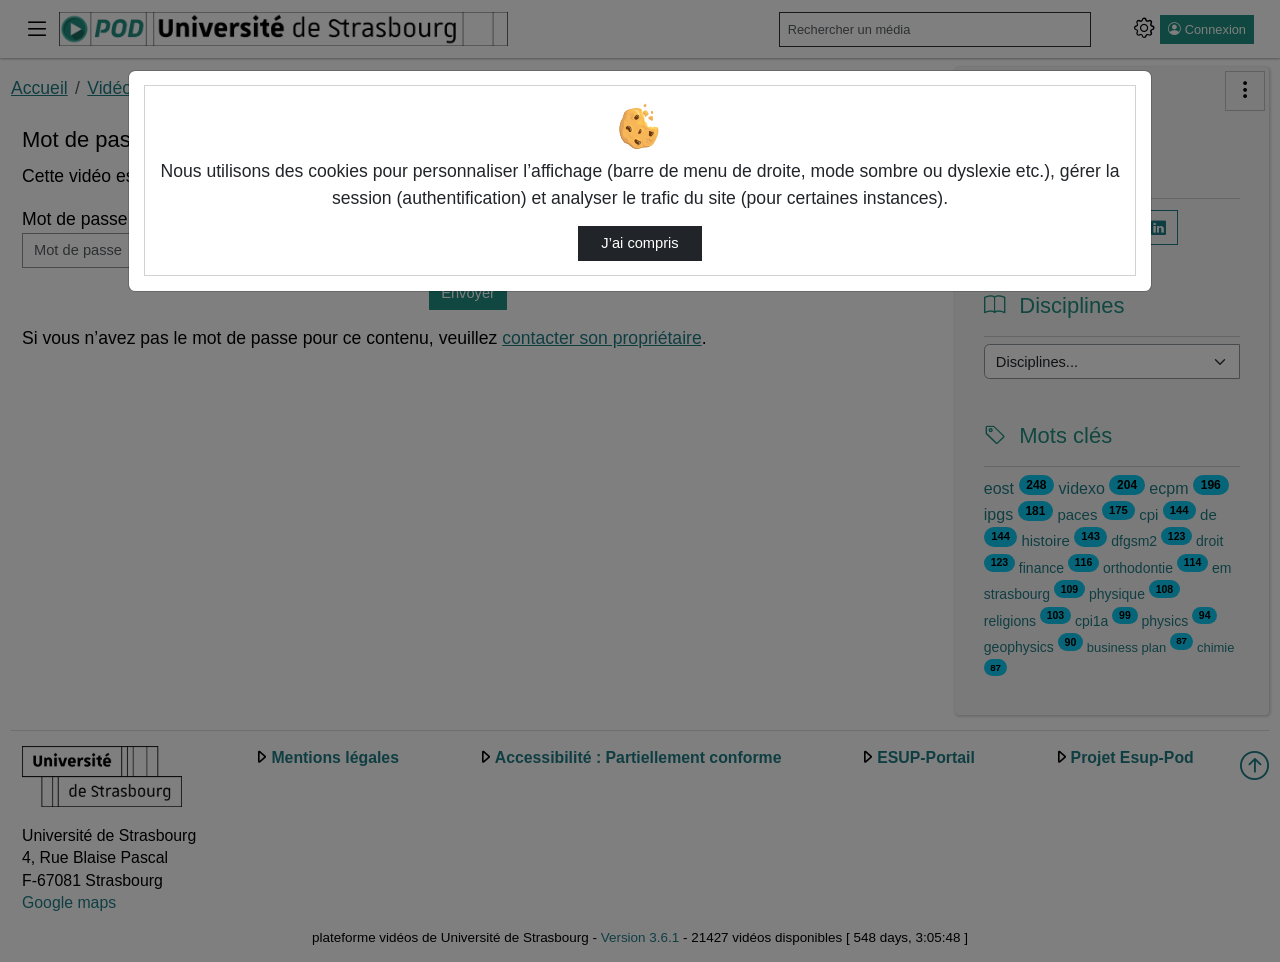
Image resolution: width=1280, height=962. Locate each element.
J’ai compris (639, 243)
